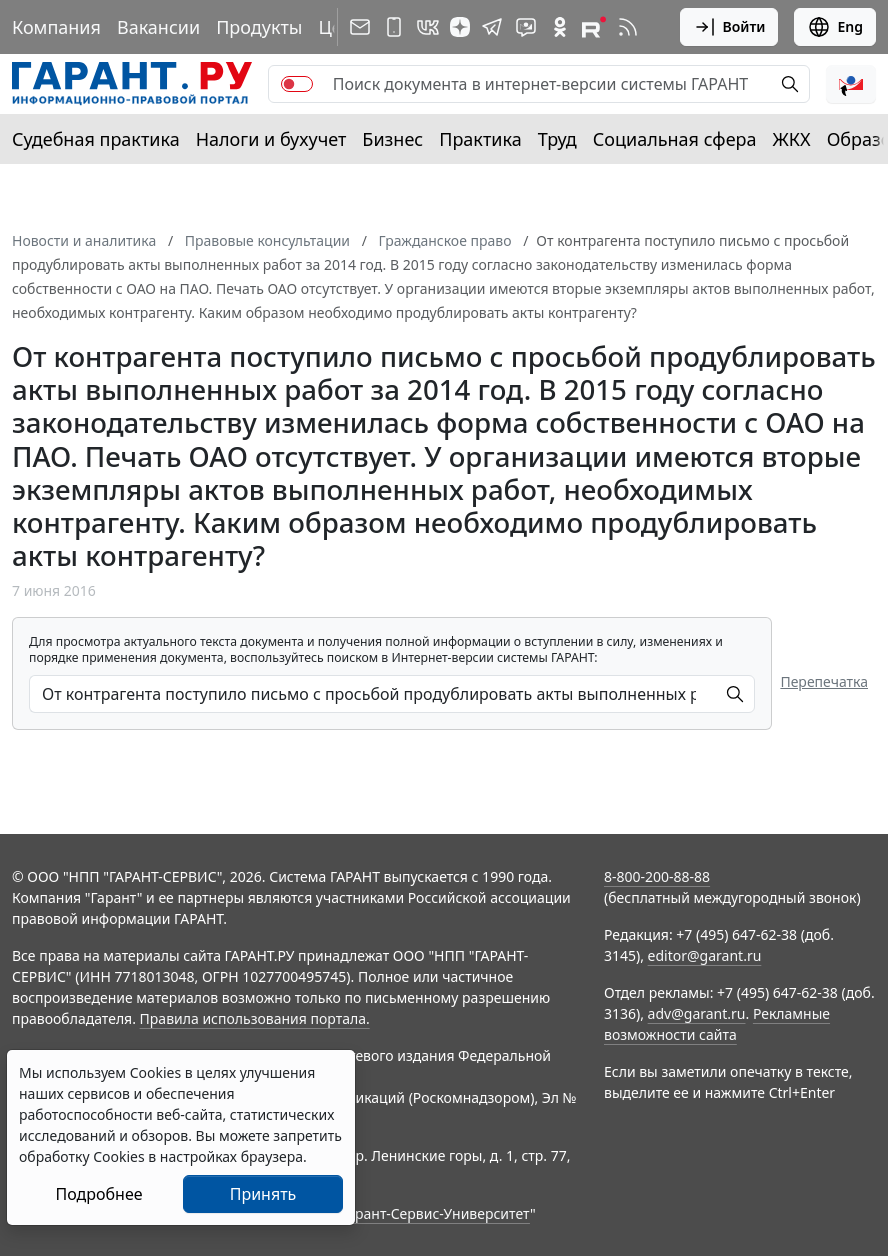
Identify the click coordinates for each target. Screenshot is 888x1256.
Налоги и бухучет (271, 139)
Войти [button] (729, 27)
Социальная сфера (675, 139)
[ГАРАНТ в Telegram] (492, 27)
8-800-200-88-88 (657, 876)
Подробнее (98, 1194)
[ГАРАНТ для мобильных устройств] (394, 27)
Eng (835, 27)
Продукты (259, 27)
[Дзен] (460, 27)
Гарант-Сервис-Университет (435, 1213)
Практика (480, 139)
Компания (56, 27)
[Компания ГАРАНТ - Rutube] (594, 27)
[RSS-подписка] (628, 27)
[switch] (297, 84)
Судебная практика (96, 139)
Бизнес (392, 139)
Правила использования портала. (255, 1018)
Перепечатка (824, 681)
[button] (851, 84)
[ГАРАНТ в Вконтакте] (428, 27)
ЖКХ (792, 139)
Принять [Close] (263, 1194)
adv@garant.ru (697, 1013)
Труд (557, 139)
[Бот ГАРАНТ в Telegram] (526, 27)
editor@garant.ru (705, 955)
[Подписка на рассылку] (360, 27)
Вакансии (158, 27)
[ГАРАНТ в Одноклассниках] (560, 27)
